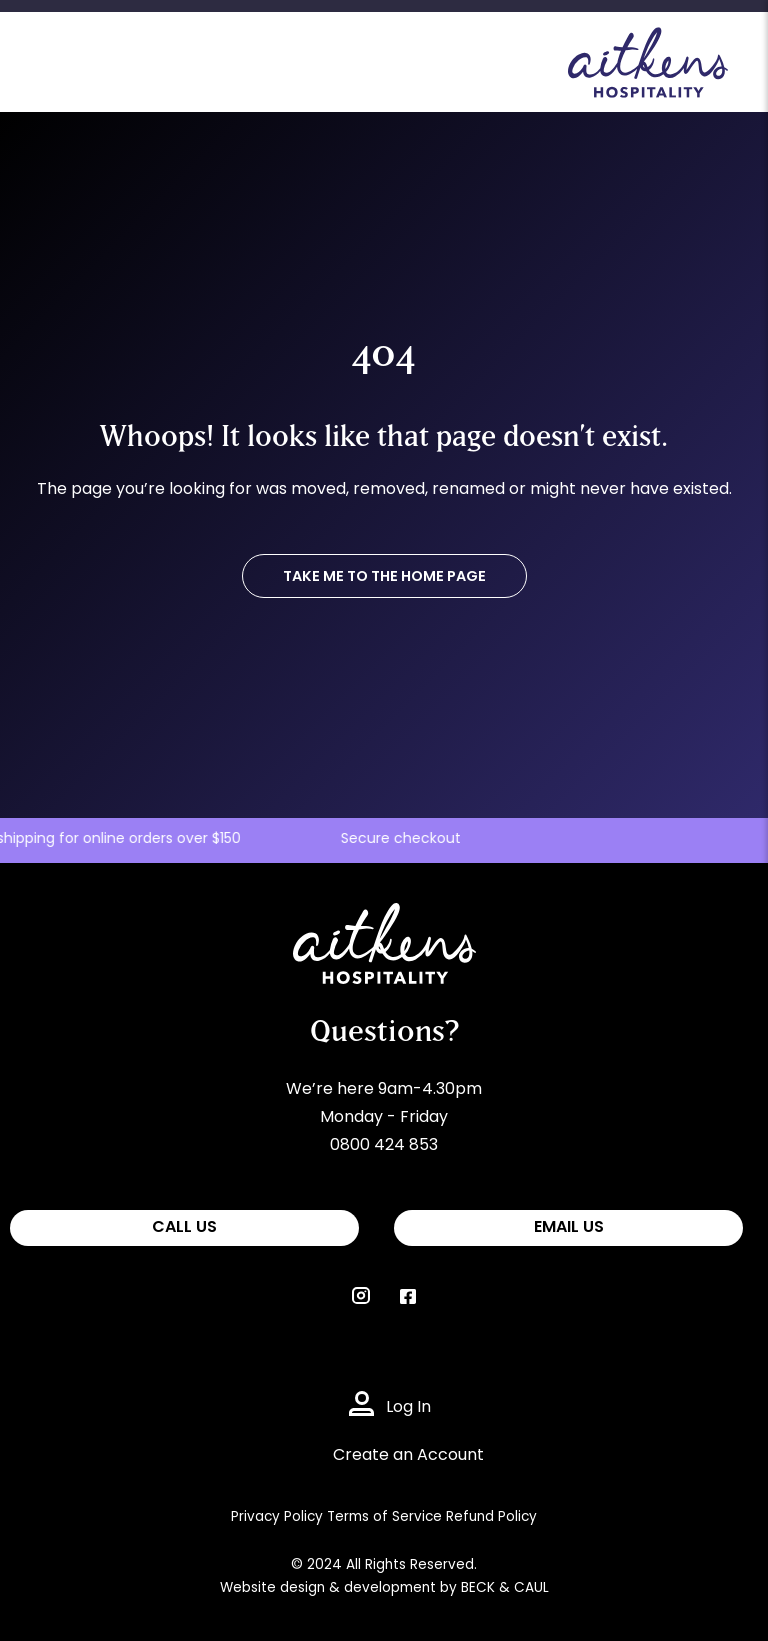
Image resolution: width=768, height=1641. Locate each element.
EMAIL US (569, 1228)
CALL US (184, 1228)
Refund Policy (491, 1517)
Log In (408, 1408)
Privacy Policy (277, 1517)
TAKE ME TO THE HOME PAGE (384, 577)
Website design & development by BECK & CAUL (384, 1588)
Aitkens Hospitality (365, 917)
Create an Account (408, 1456)
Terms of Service (384, 1517)
